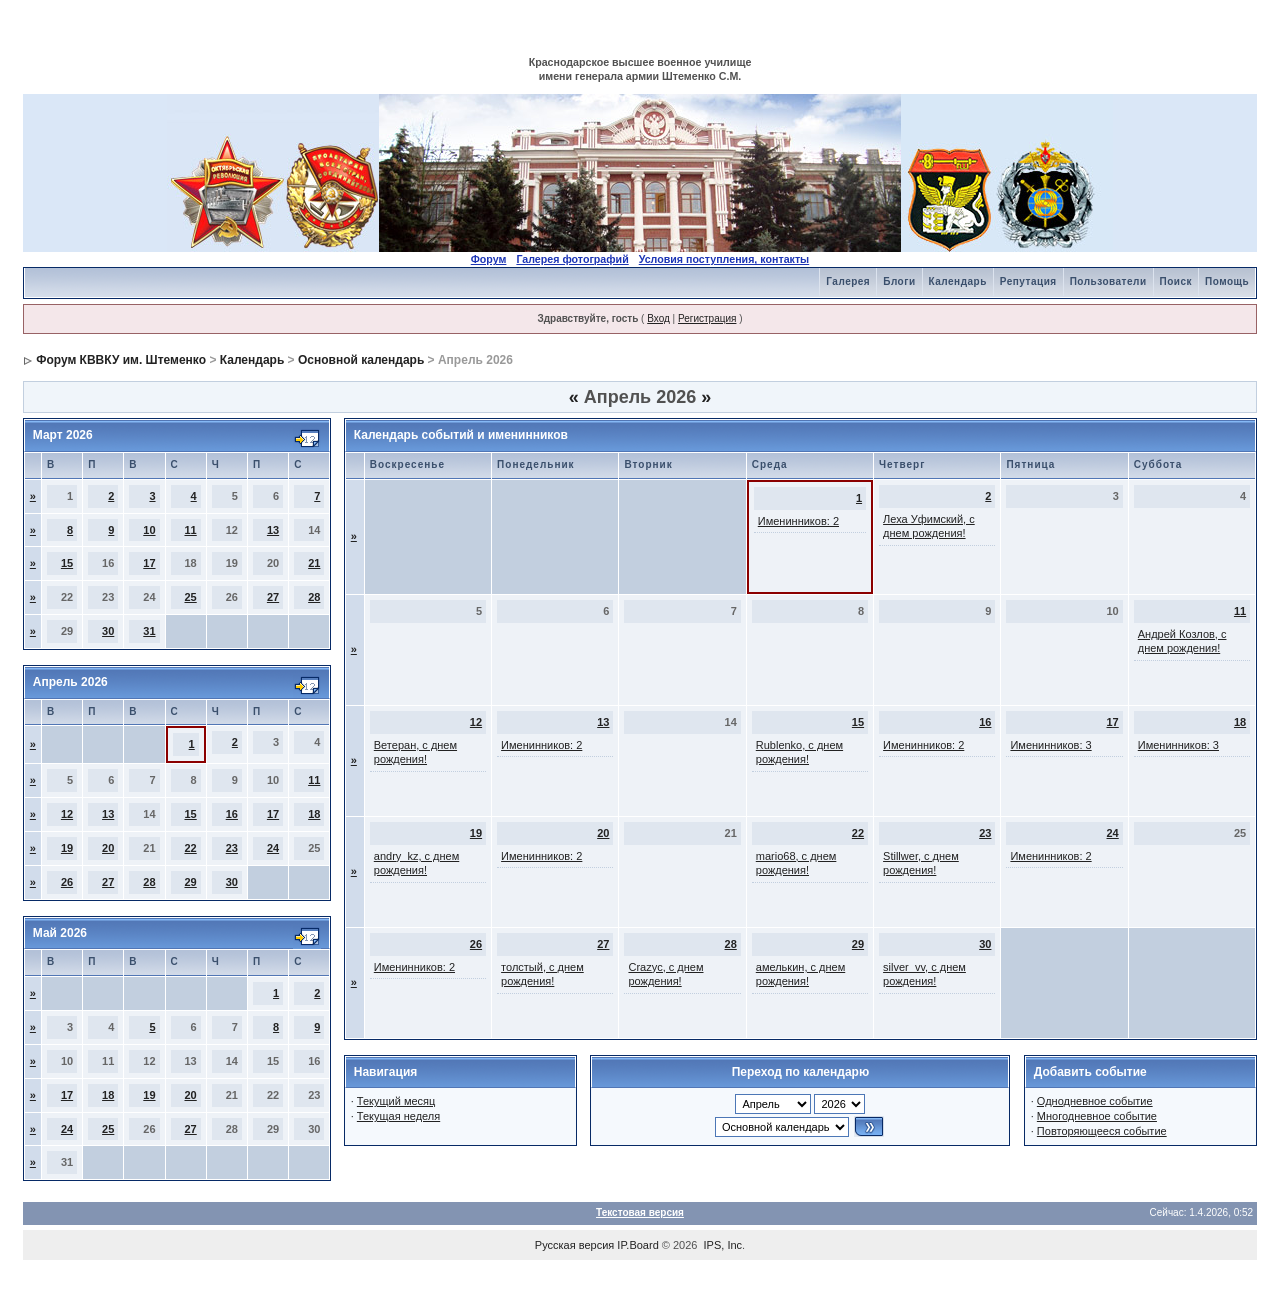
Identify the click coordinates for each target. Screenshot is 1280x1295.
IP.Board (637, 1245)
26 (67, 882)
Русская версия (574, 1245)
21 (314, 563)
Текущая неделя (398, 1116)
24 (273, 848)
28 (314, 597)
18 (314, 814)
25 (190, 597)
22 (190, 848)
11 (190, 530)
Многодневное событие (1097, 1116)
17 (149, 563)
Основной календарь (361, 360)
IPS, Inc (723, 1245)
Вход (658, 318)
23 (232, 848)
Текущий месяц (396, 1101)
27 (273, 597)
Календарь (958, 281)
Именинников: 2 (798, 521)
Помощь (1227, 281)
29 (190, 882)
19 (67, 848)
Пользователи (1108, 281)
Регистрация (707, 318)
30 (108, 631)
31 (149, 631)
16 (232, 814)
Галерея (848, 281)
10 (149, 530)
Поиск (1176, 281)
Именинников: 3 (1050, 745)
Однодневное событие (1095, 1101)
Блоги (899, 281)
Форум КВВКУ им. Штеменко (121, 360)
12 (67, 814)
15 (67, 563)
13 (273, 530)
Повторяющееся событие (1102, 1131)
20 (108, 848)
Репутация (1028, 281)
